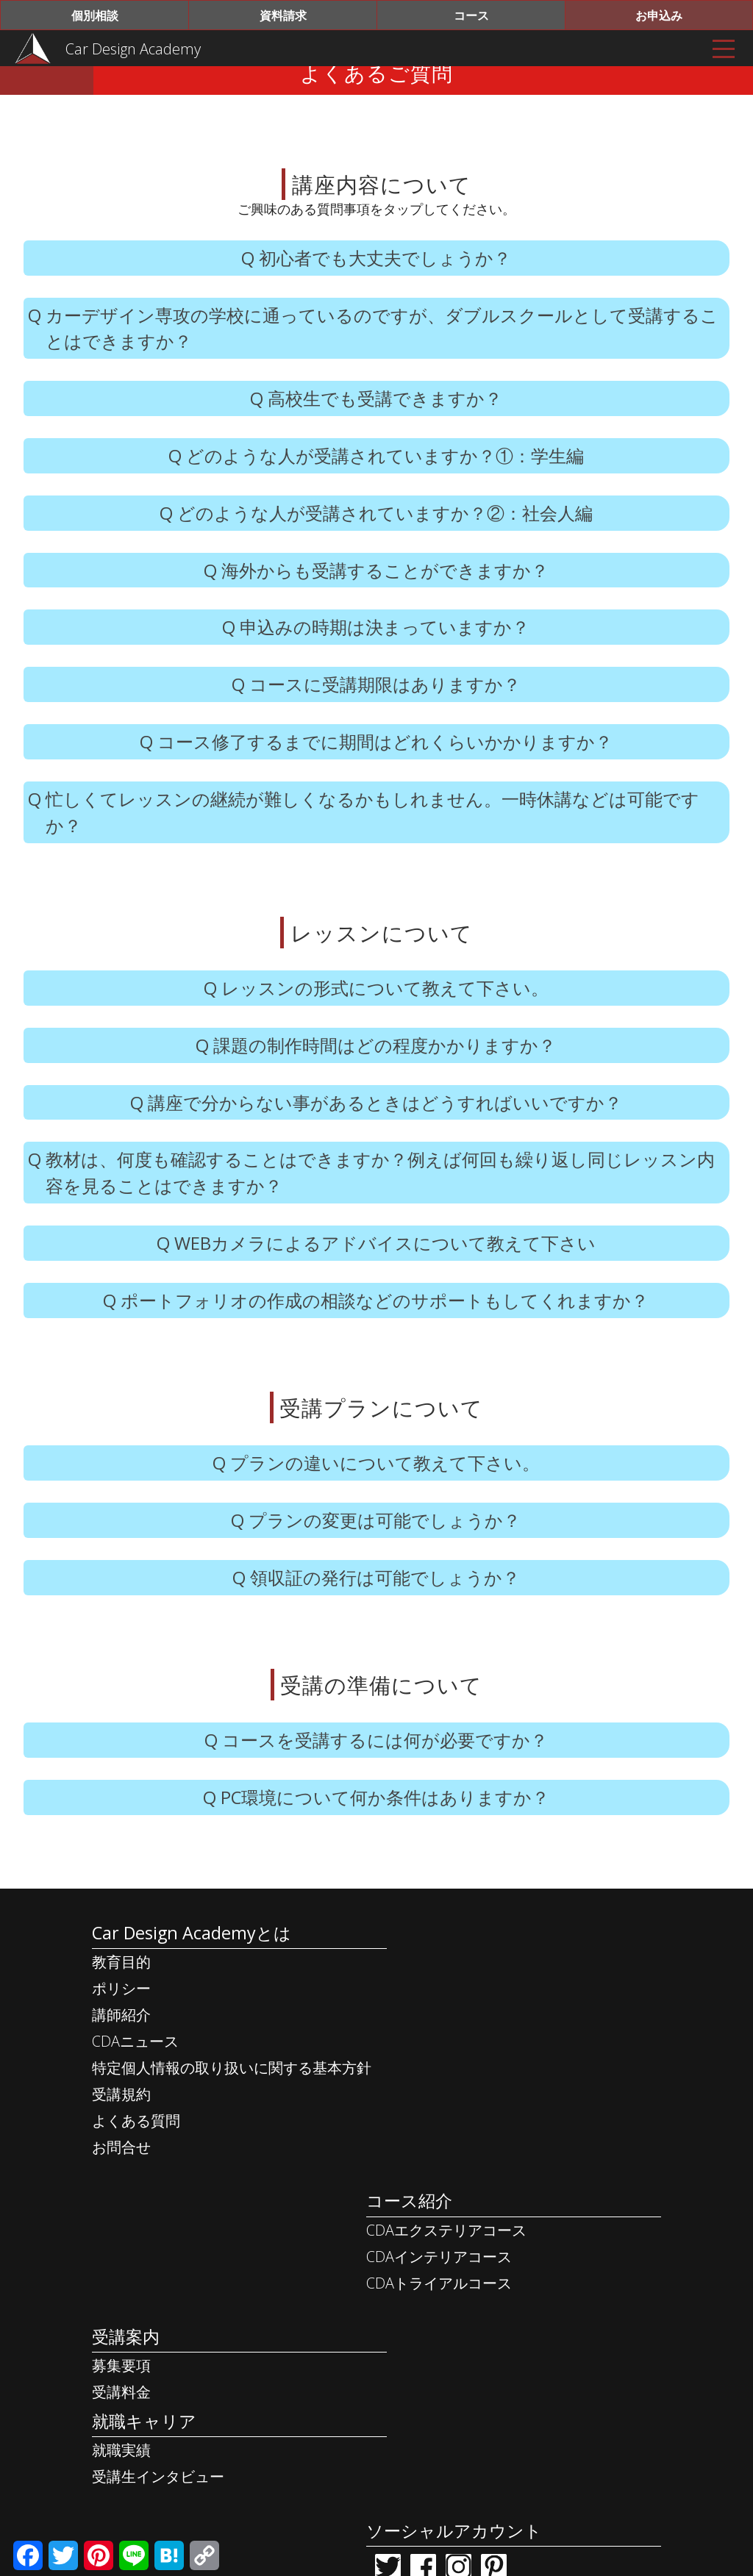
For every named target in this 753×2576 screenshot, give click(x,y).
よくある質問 (135, 2160)
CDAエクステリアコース (463, 2001)
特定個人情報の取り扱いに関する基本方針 (231, 2107)
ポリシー (120, 2028)
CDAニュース (134, 2081)
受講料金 (120, 2298)
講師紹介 (120, 2054)
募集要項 (120, 2271)
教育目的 (120, 2001)
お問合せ (120, 2187)
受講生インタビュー (157, 2384)
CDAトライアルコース (456, 2054)
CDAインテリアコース (456, 2028)
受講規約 (120, 2134)
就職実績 (120, 2358)
